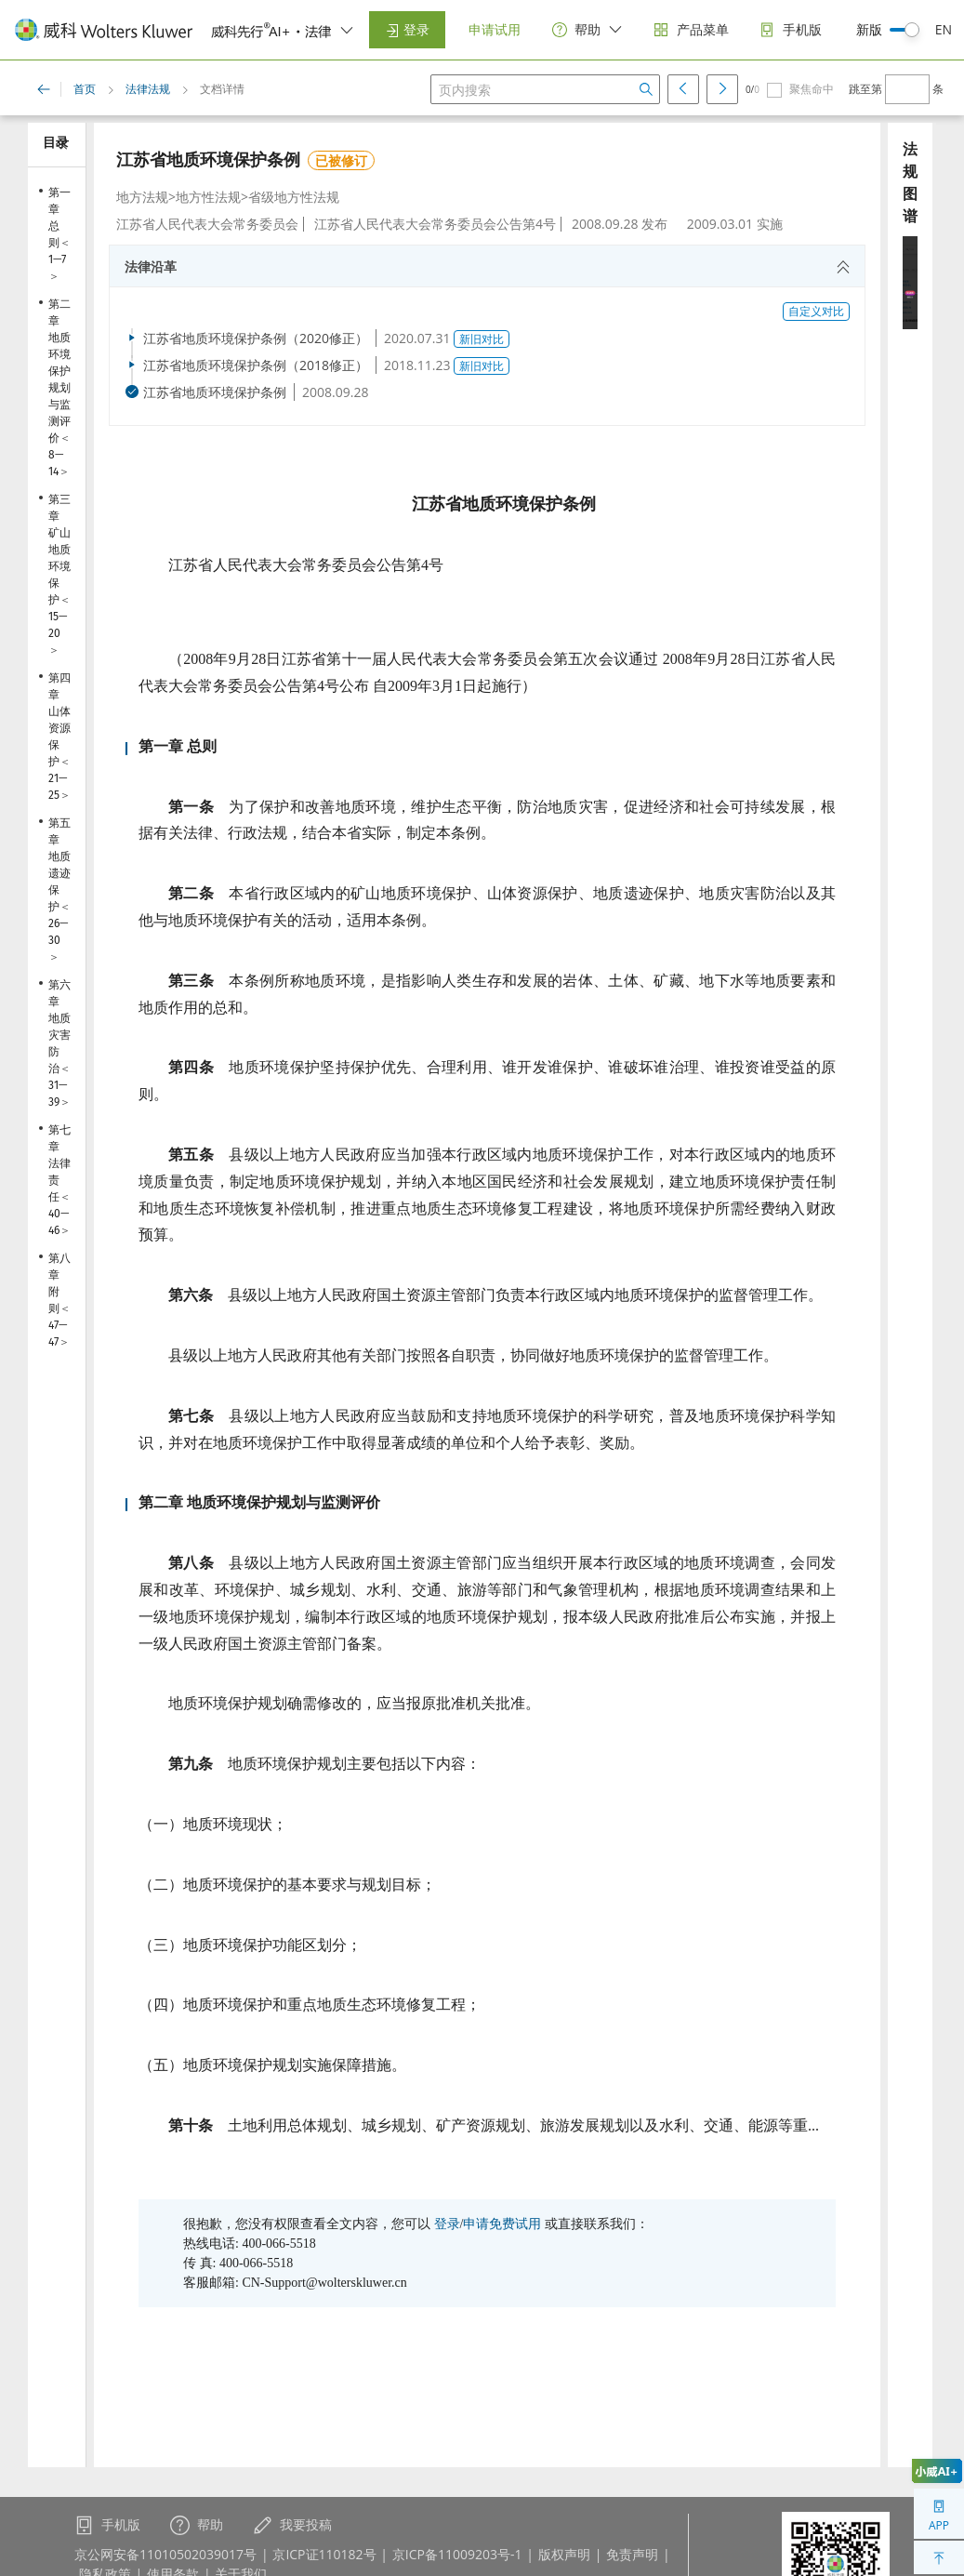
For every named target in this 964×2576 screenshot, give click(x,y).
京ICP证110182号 (324, 2554)
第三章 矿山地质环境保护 (59, 549)
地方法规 (142, 197)
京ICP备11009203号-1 (457, 2554)
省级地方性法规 (293, 197)
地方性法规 (208, 197)
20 (54, 633)
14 (53, 471)
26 (53, 923)
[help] (587, 30)
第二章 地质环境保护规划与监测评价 (59, 371)
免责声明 (632, 2554)
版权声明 (564, 2554)
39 (53, 1102)
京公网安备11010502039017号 (165, 2554)
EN (943, 29)
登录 (407, 29)
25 (53, 795)
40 (54, 1213)
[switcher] (347, 30)
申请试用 (495, 29)
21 (53, 778)
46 (53, 1230)
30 (54, 940)
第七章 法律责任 (59, 1163)
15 (53, 616)
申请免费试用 (502, 2224)
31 (53, 1085)
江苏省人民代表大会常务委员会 (207, 223)
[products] (691, 30)
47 (53, 1325)
